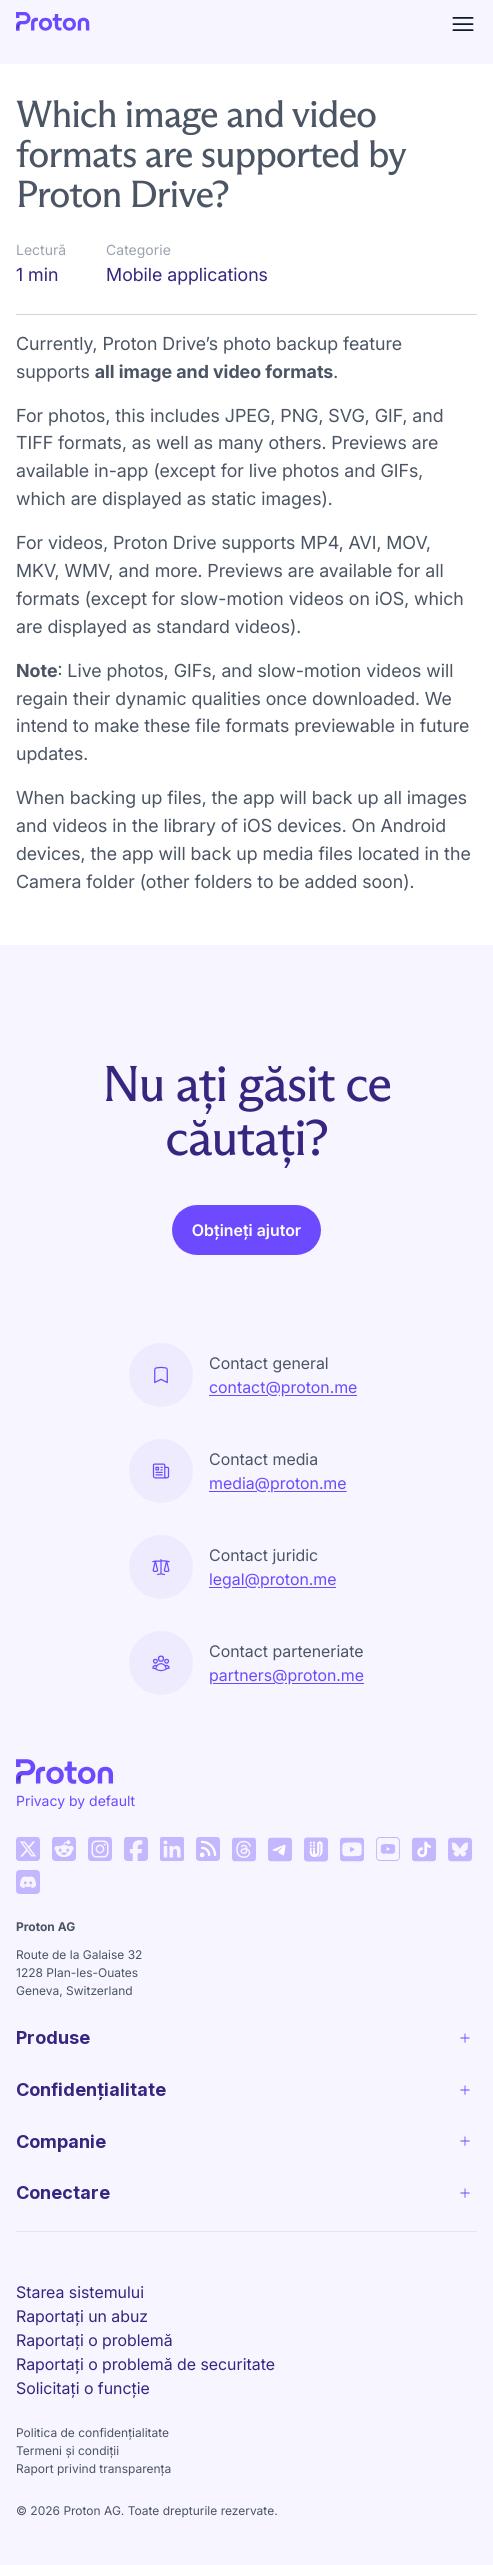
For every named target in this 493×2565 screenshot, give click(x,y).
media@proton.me (278, 1483)
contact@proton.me (283, 1387)
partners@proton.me (286, 1675)
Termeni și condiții (67, 2450)
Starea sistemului (80, 2292)
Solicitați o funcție (83, 2388)
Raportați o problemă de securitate (145, 2364)
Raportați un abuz (82, 2316)
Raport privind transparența (93, 2468)
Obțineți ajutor (246, 1230)
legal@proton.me (272, 1579)
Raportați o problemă (94, 2340)
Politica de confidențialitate (92, 2432)
